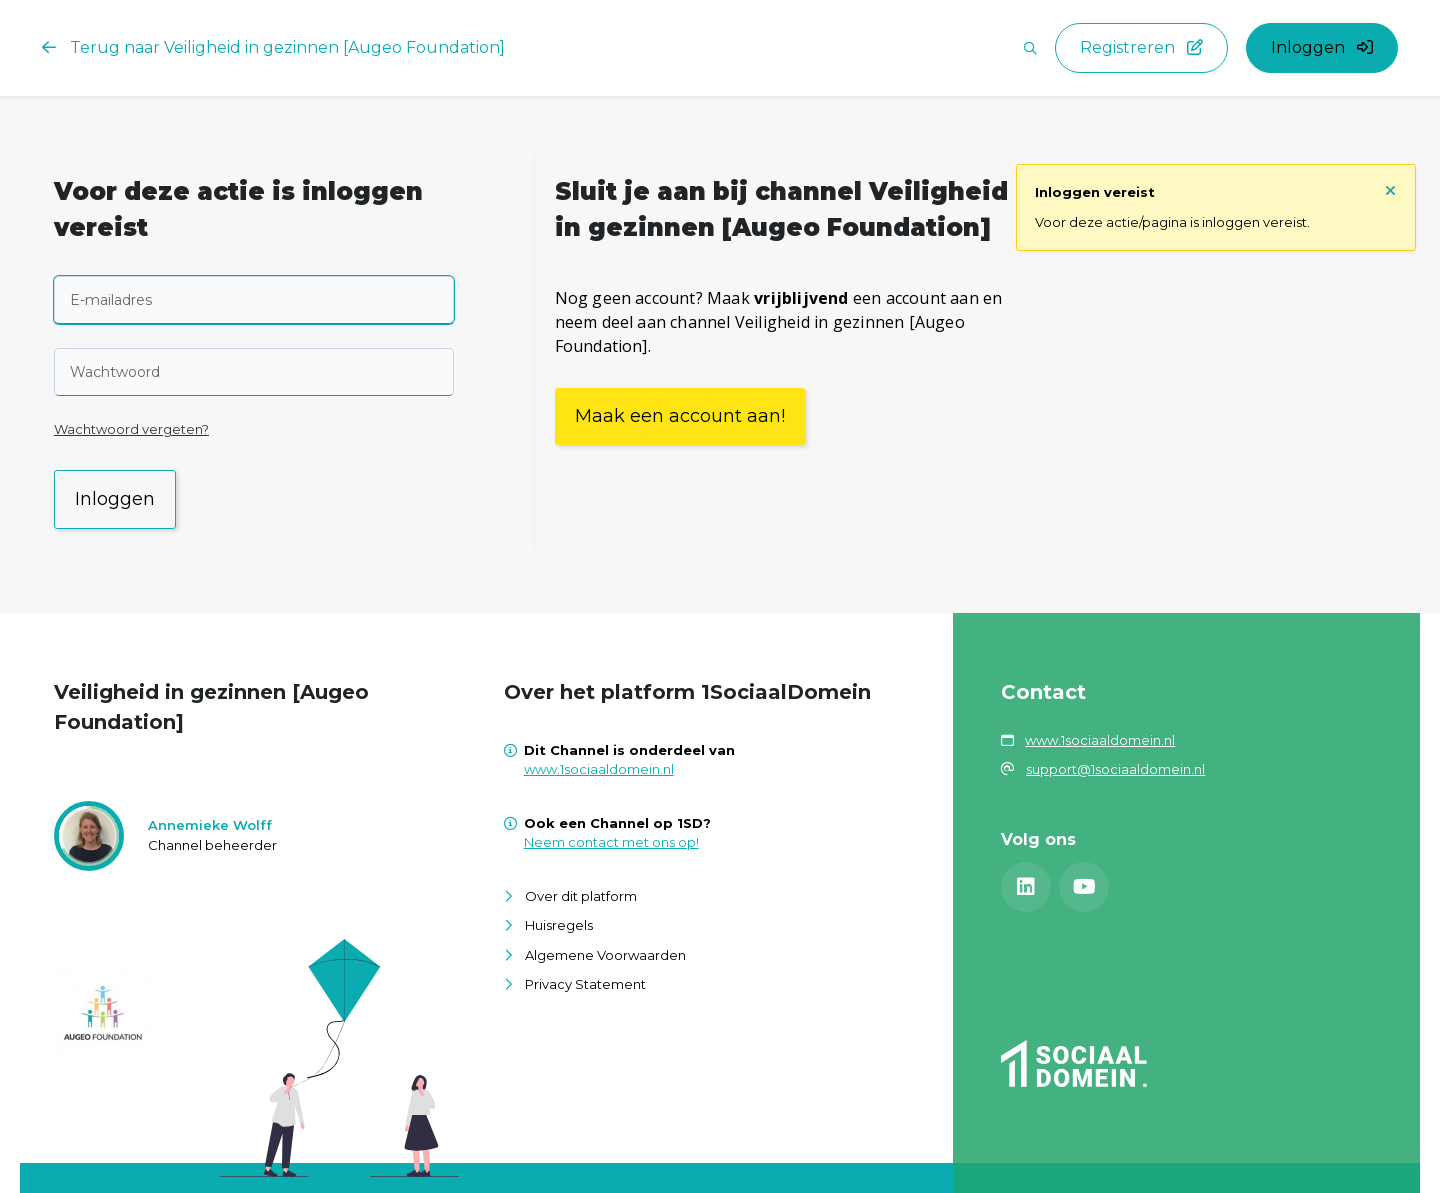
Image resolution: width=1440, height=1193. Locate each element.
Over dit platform (581, 896)
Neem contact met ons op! (611, 842)
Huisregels (559, 925)
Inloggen (115, 499)
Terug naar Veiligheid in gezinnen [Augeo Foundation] (273, 47)
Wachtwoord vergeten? (131, 429)
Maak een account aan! (680, 416)
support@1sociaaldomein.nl (1115, 769)
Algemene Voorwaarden (605, 955)
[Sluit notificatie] (1390, 189)
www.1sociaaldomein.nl (599, 769)
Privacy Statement (585, 984)
